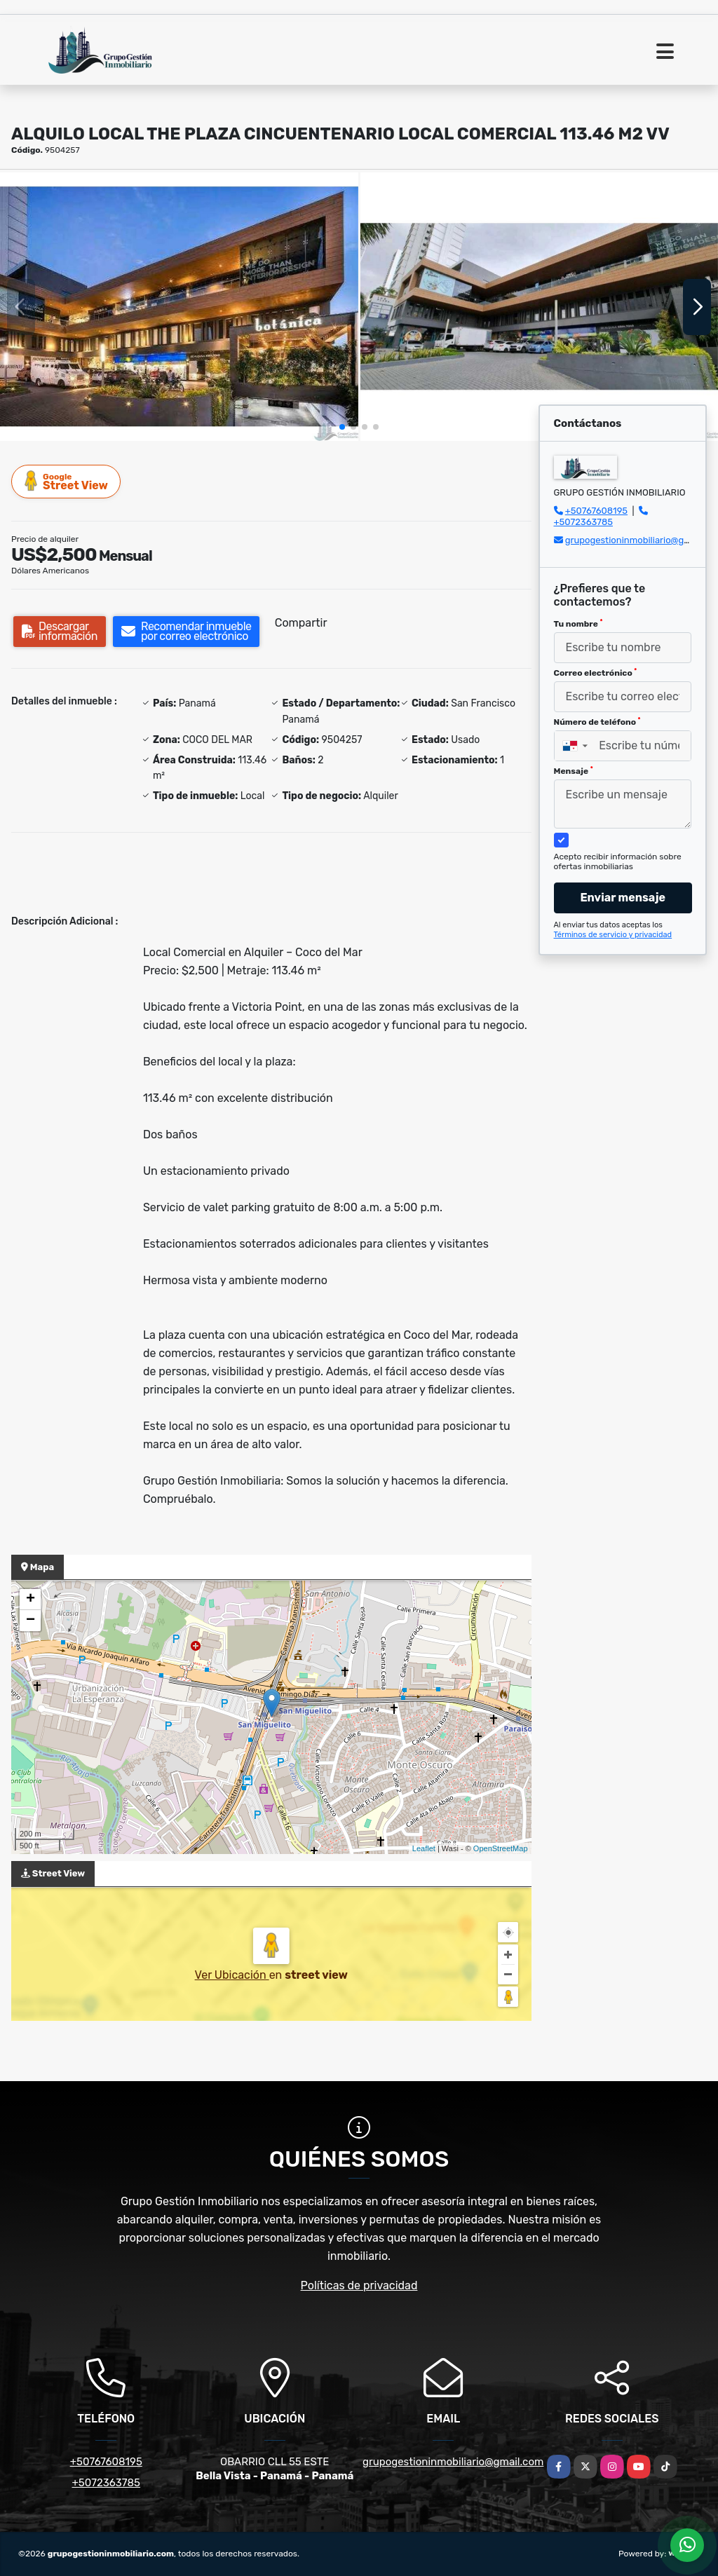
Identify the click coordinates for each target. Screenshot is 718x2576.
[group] (179, 306)
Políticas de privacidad (359, 2285)
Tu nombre (578, 623)
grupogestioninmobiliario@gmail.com (453, 2461)
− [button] (30, 1620)
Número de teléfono (597, 722)
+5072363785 (584, 522)
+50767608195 (596, 510)
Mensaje (573, 771)
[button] (342, 427)
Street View (67, 481)
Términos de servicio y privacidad (613, 934)
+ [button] (30, 1599)
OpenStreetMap (500, 1848)
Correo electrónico (595, 673)
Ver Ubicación (232, 1975)
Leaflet (423, 1848)
